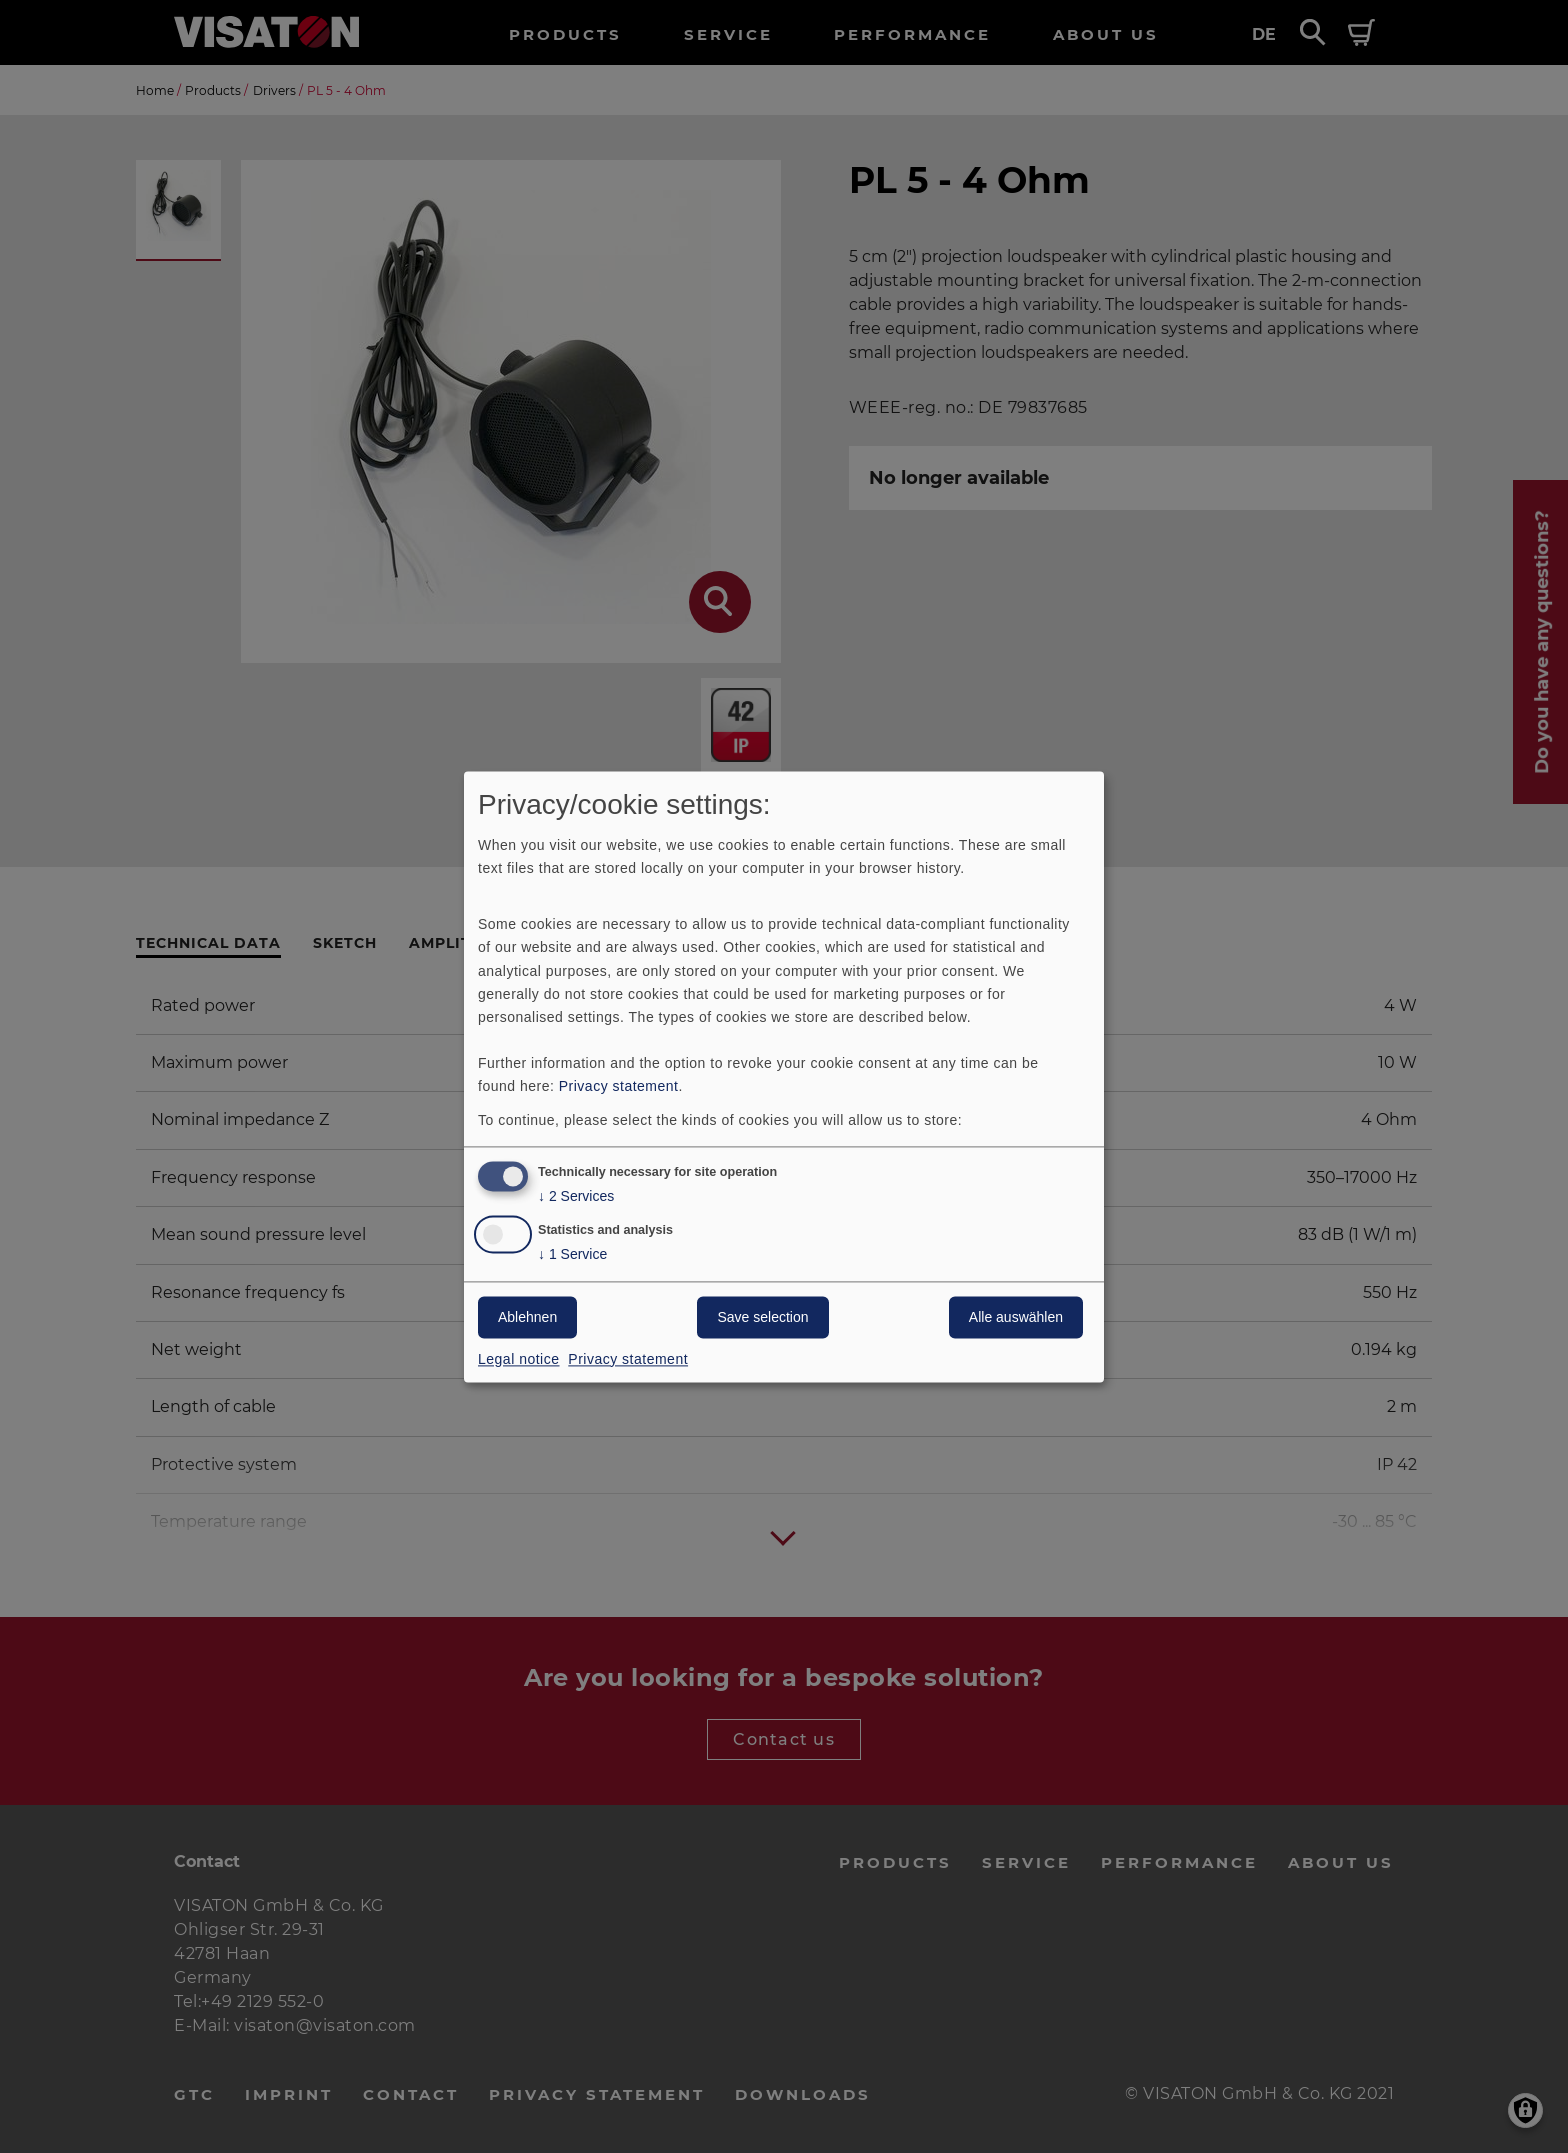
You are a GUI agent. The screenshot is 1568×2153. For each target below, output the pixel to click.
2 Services (576, 1196)
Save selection (762, 1317)
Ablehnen (527, 1317)
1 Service (572, 1254)
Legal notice (519, 1359)
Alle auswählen (1016, 1317)
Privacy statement (619, 1086)
